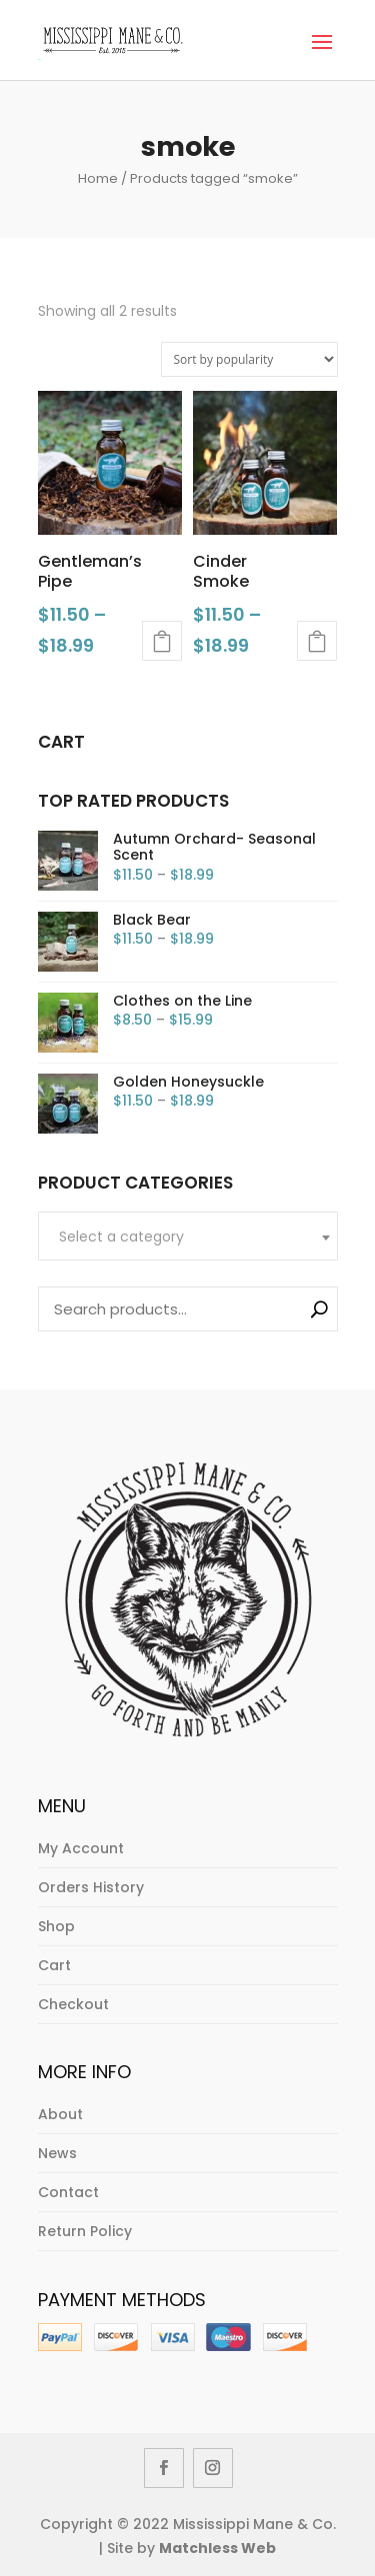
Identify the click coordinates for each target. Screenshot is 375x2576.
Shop (56, 1926)
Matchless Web (217, 2548)
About (60, 2114)
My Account (81, 1848)
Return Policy (85, 2231)
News (57, 2153)
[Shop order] (249, 359)
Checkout (73, 2004)
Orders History (91, 1887)
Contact (68, 2192)
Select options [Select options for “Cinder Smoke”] (317, 641)
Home (98, 178)
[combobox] (188, 1236)
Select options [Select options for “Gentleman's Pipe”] (162, 641)
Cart (54, 1965)
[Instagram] (213, 2468)
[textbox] (188, 1237)
